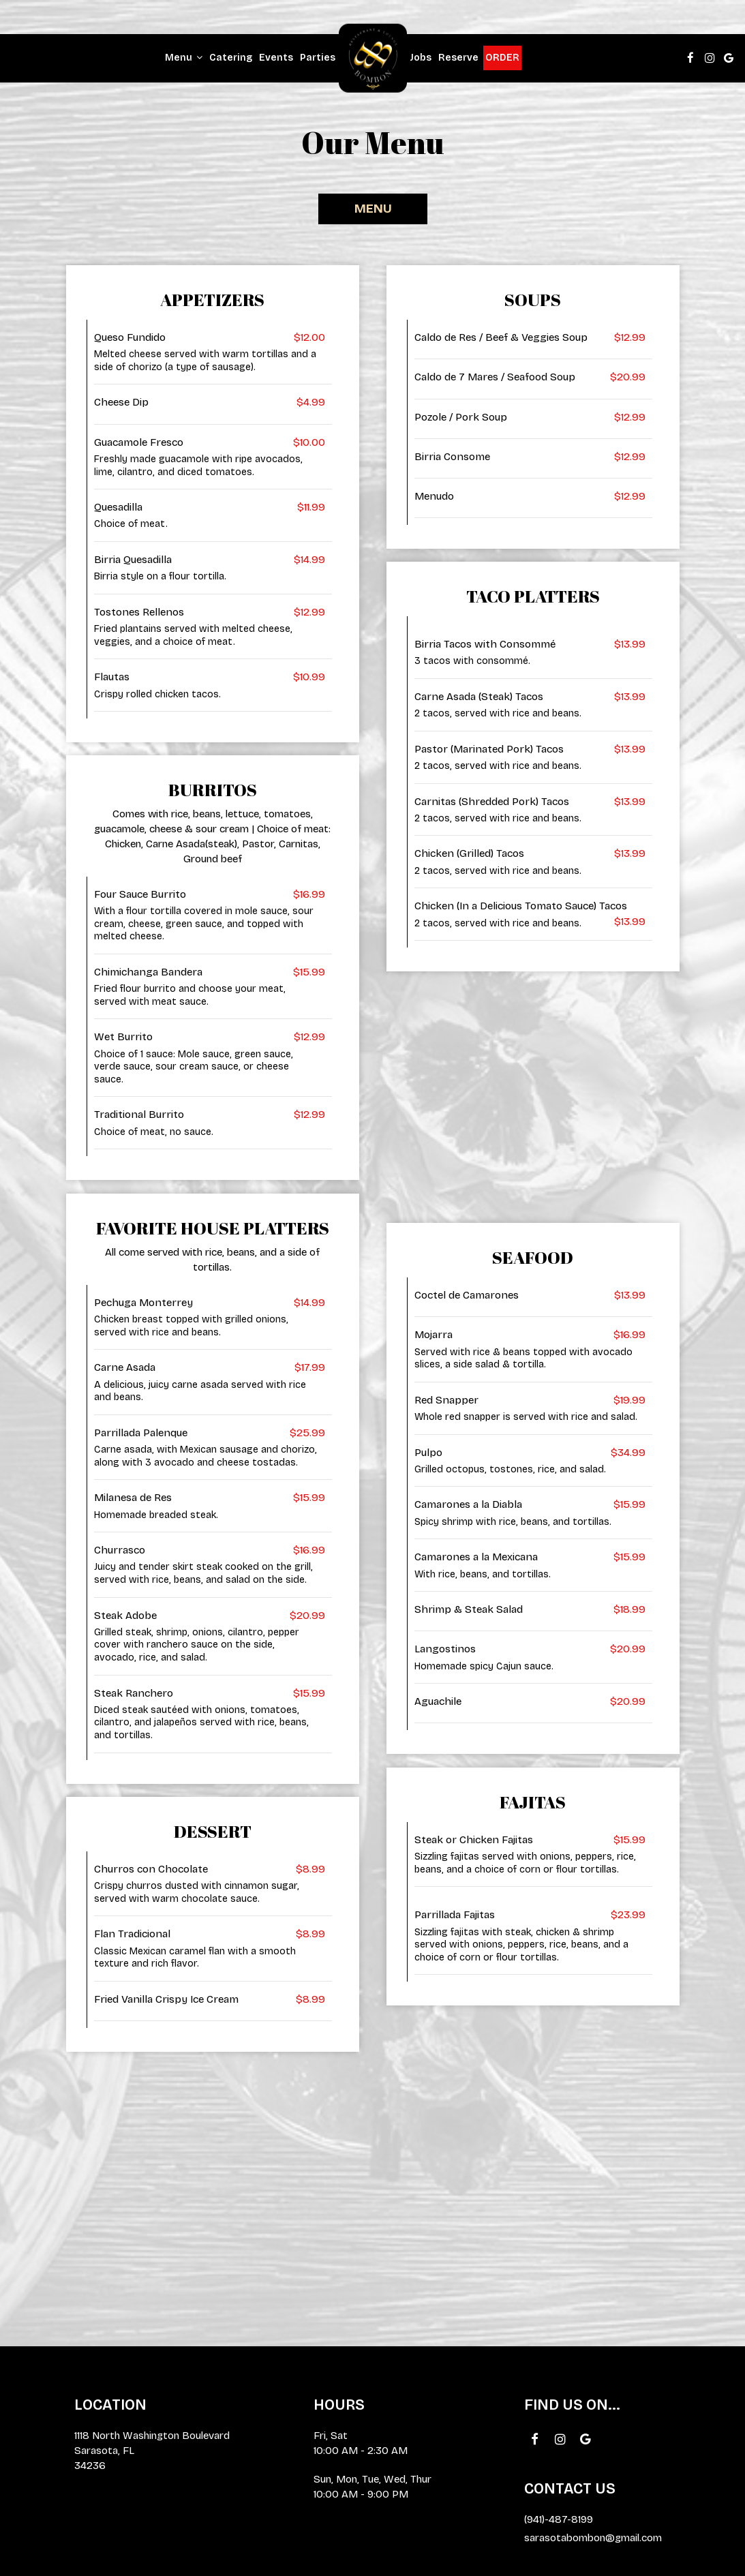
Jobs (420, 57)
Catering (230, 57)
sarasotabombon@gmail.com (593, 2538)
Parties (317, 57)
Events (276, 57)
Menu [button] (183, 57)
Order (502, 57)
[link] (373, 58)
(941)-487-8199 (558, 2519)
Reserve (458, 57)
